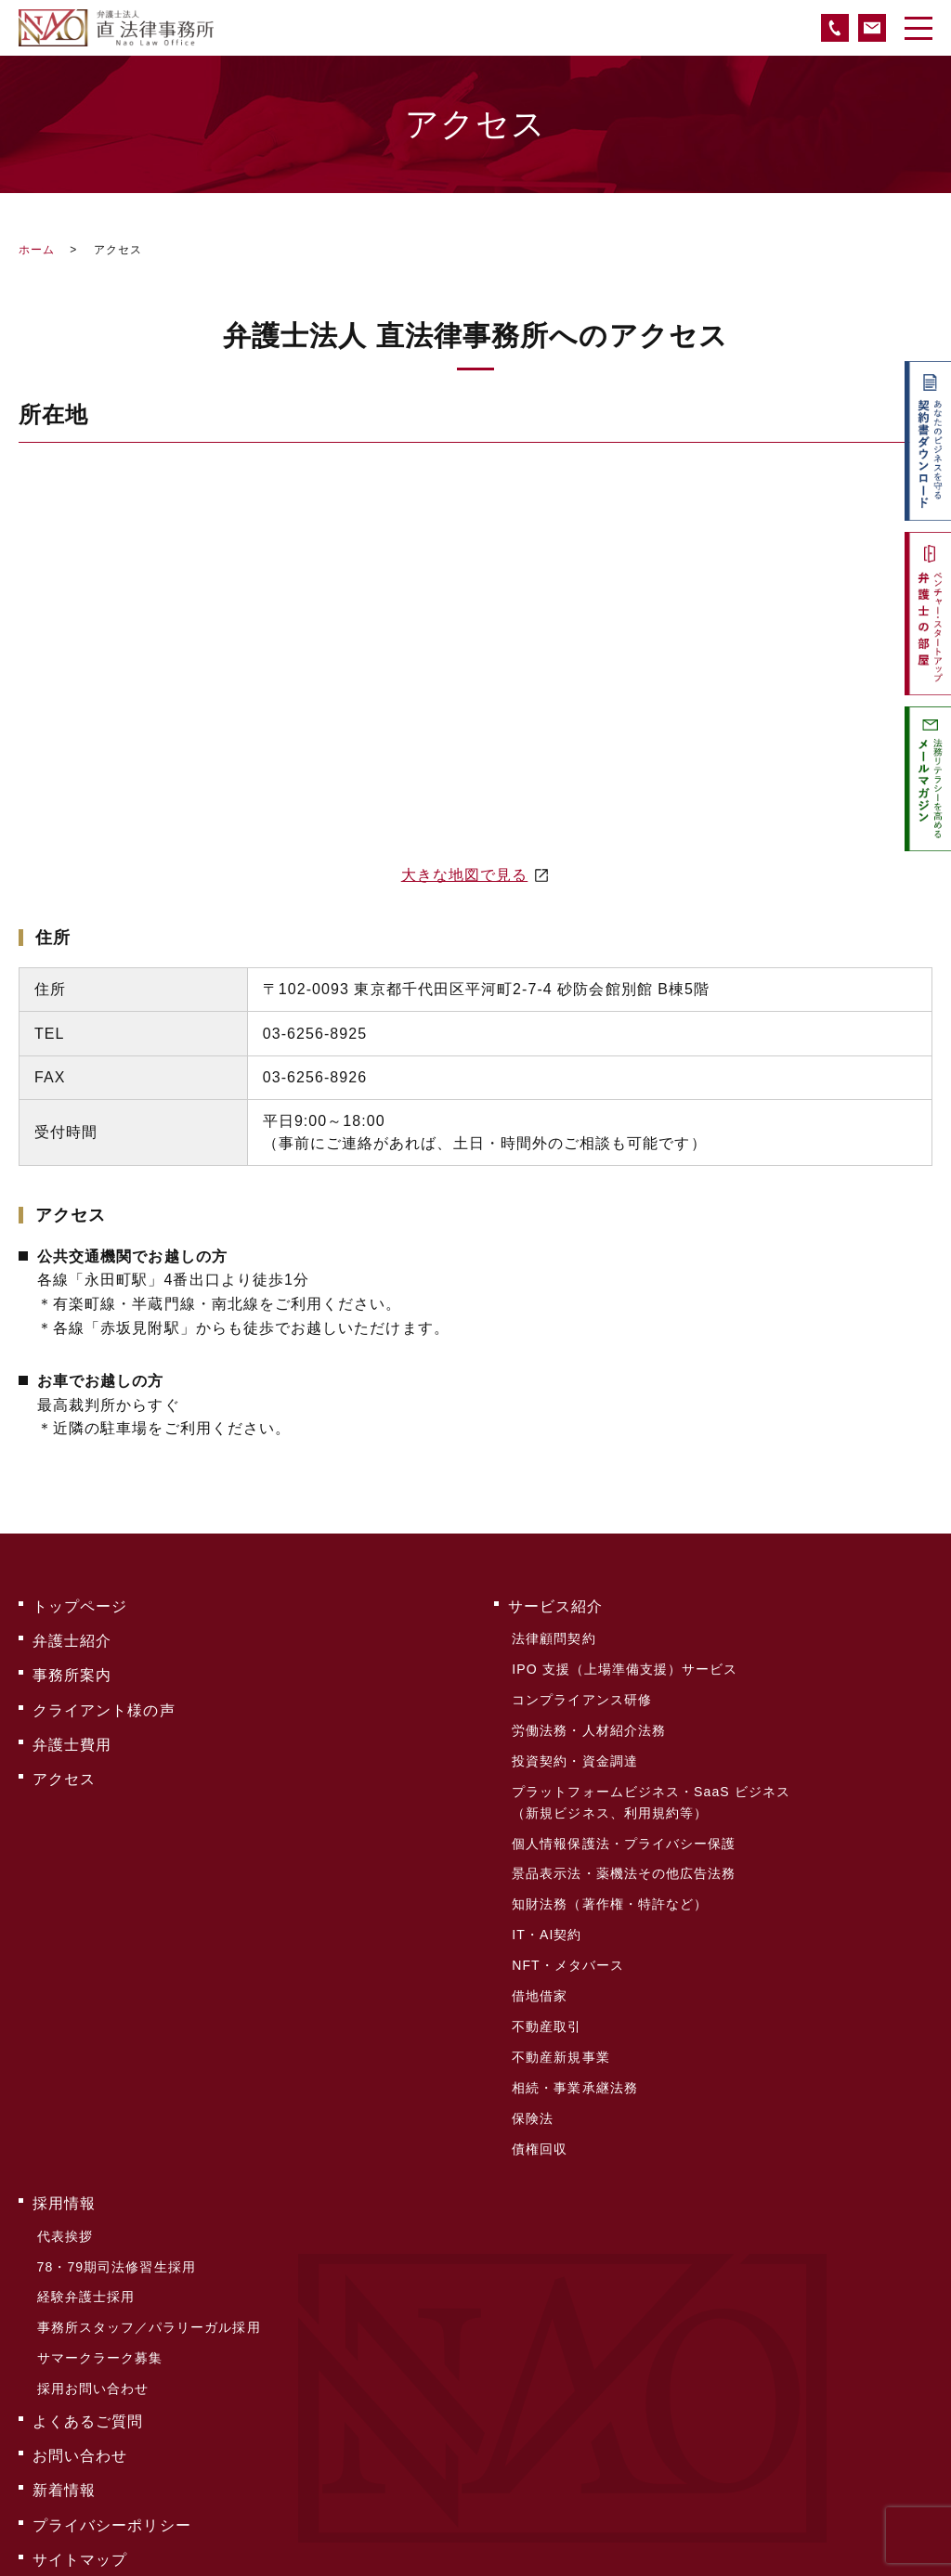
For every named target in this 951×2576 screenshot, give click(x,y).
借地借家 (539, 1938)
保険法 (532, 2042)
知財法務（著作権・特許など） (609, 1860)
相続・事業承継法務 (574, 2016)
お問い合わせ (80, 2333)
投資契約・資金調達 (574, 1735)
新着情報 (64, 2363)
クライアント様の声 (104, 1693)
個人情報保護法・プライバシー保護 (623, 1808)
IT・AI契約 (545, 1886)
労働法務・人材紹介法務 (588, 1709)
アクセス (64, 1752)
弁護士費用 (72, 1722)
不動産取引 (545, 1964)
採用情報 (64, 2118)
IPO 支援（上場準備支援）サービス (623, 1657)
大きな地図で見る (464, 875)
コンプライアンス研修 (581, 1683)
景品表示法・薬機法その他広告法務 (623, 1834)
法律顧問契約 (552, 1632)
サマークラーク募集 (98, 2249)
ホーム (37, 249)
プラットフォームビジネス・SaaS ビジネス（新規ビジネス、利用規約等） (650, 1772)
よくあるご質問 (88, 2303)
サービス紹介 (555, 1604)
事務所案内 (72, 1663)
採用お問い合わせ (91, 2275)
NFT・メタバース (567, 1912)
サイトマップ (80, 2422)
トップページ (80, 1604)
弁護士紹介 (72, 1633)
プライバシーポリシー (112, 2393)
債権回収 (539, 2068)
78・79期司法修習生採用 (114, 2171)
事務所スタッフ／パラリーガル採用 (147, 2223)
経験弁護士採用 (84, 2197)
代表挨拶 (63, 2145)
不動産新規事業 (559, 1990)
